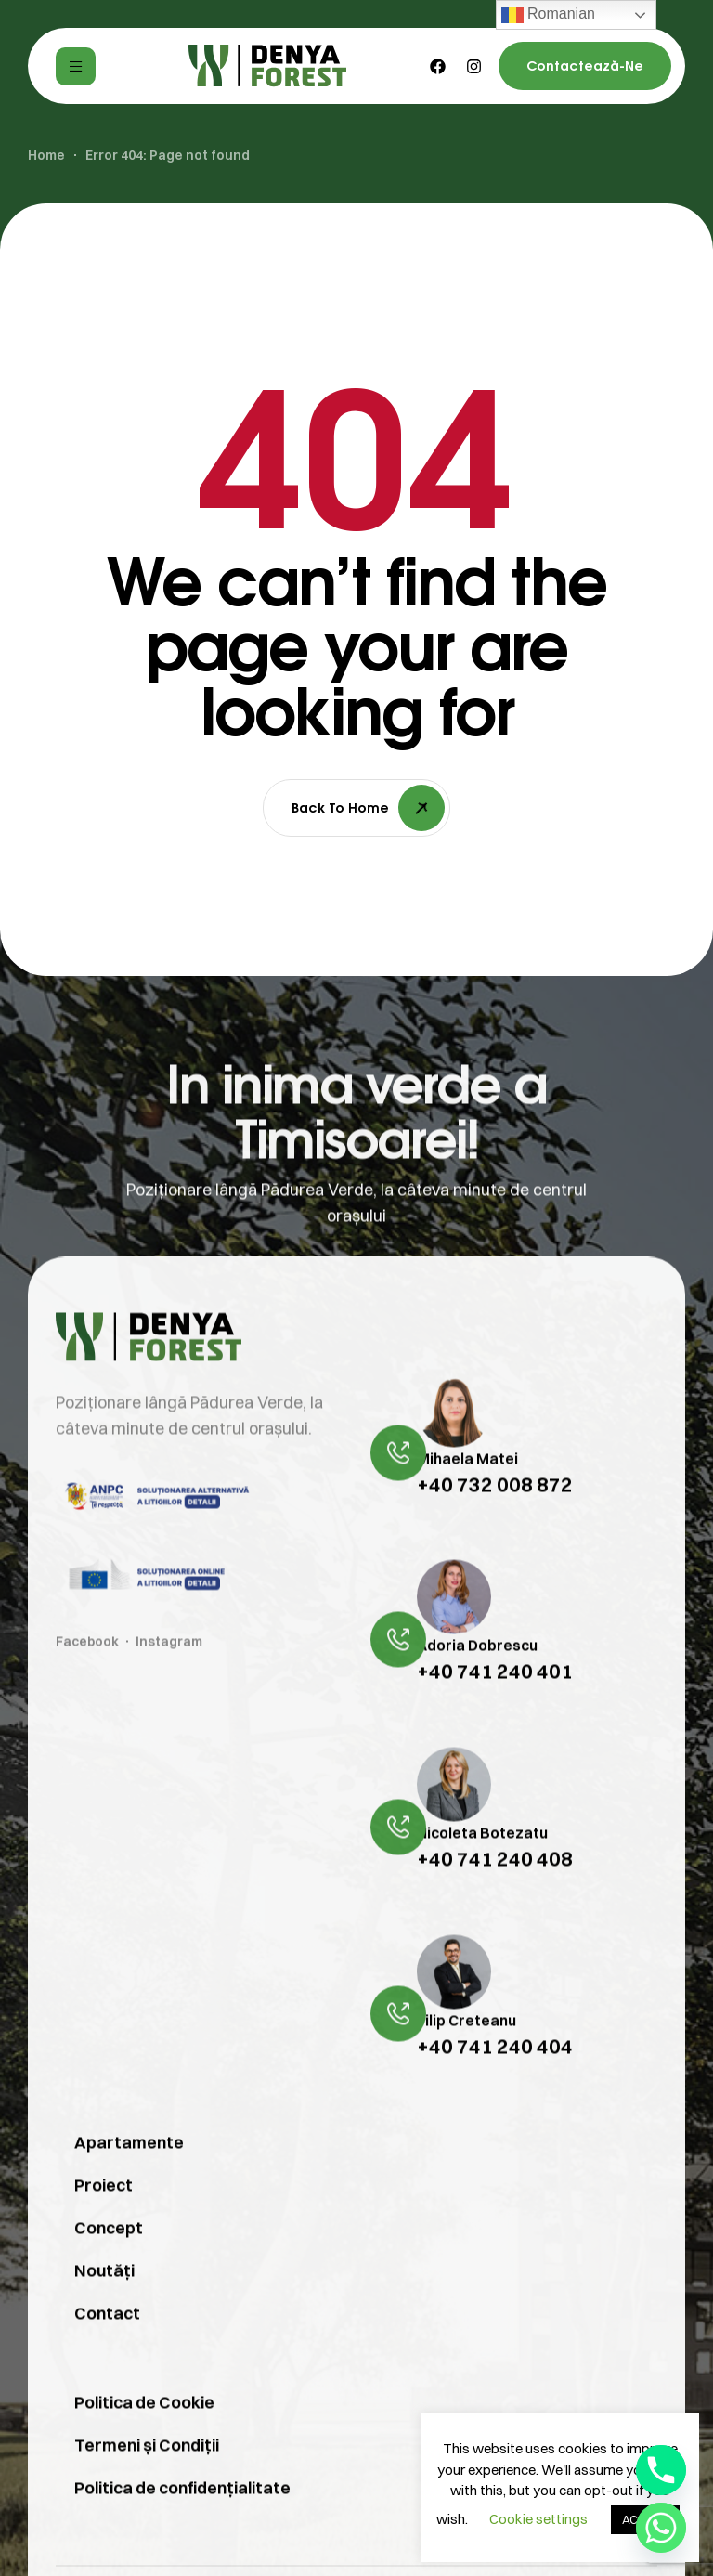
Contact (107, 2351)
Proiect (103, 2223)
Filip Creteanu (466, 2058)
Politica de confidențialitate (182, 2526)
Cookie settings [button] (538, 2519)
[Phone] (661, 2470)
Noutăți (104, 2309)
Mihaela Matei (467, 1496)
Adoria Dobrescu (477, 1683)
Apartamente (129, 2181)
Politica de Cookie (144, 2441)
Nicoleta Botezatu (482, 1870)
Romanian (548, 15)
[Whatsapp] (661, 2528)
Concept (108, 2266)
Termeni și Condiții (146, 2483)
